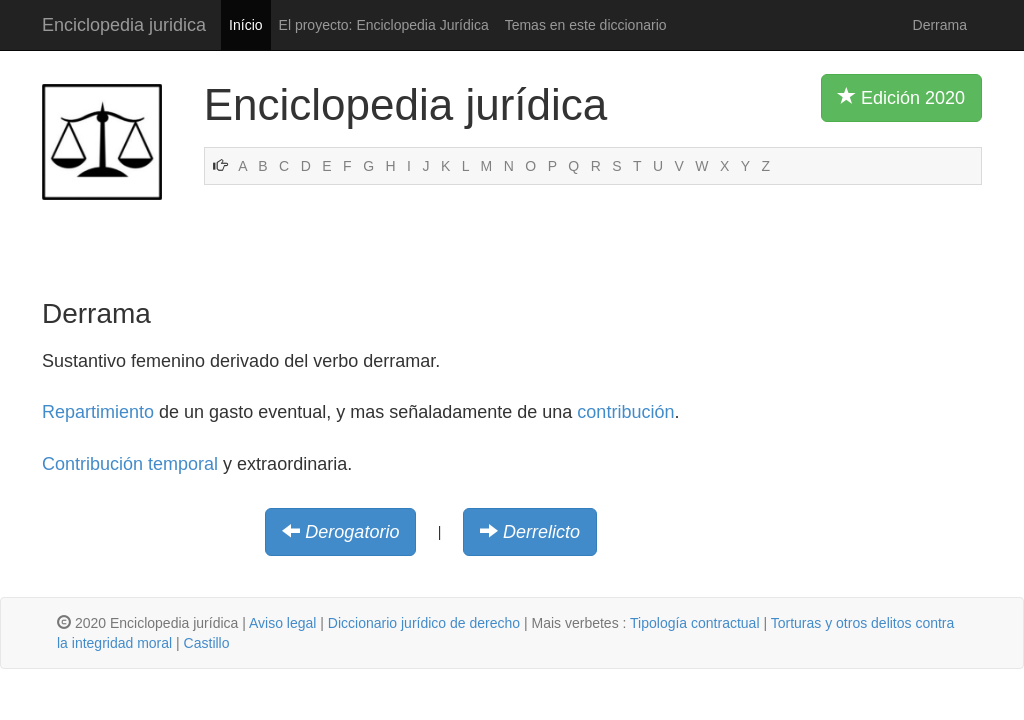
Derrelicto (541, 532)
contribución (625, 412)
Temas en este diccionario (586, 25)
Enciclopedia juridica (124, 25)
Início (245, 25)
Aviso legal (282, 623)
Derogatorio (352, 532)
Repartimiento (98, 412)
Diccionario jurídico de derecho (424, 623)
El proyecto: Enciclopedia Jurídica (384, 25)
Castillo (207, 643)
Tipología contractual (694, 623)
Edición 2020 (901, 97)
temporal (183, 464)
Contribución (92, 464)
